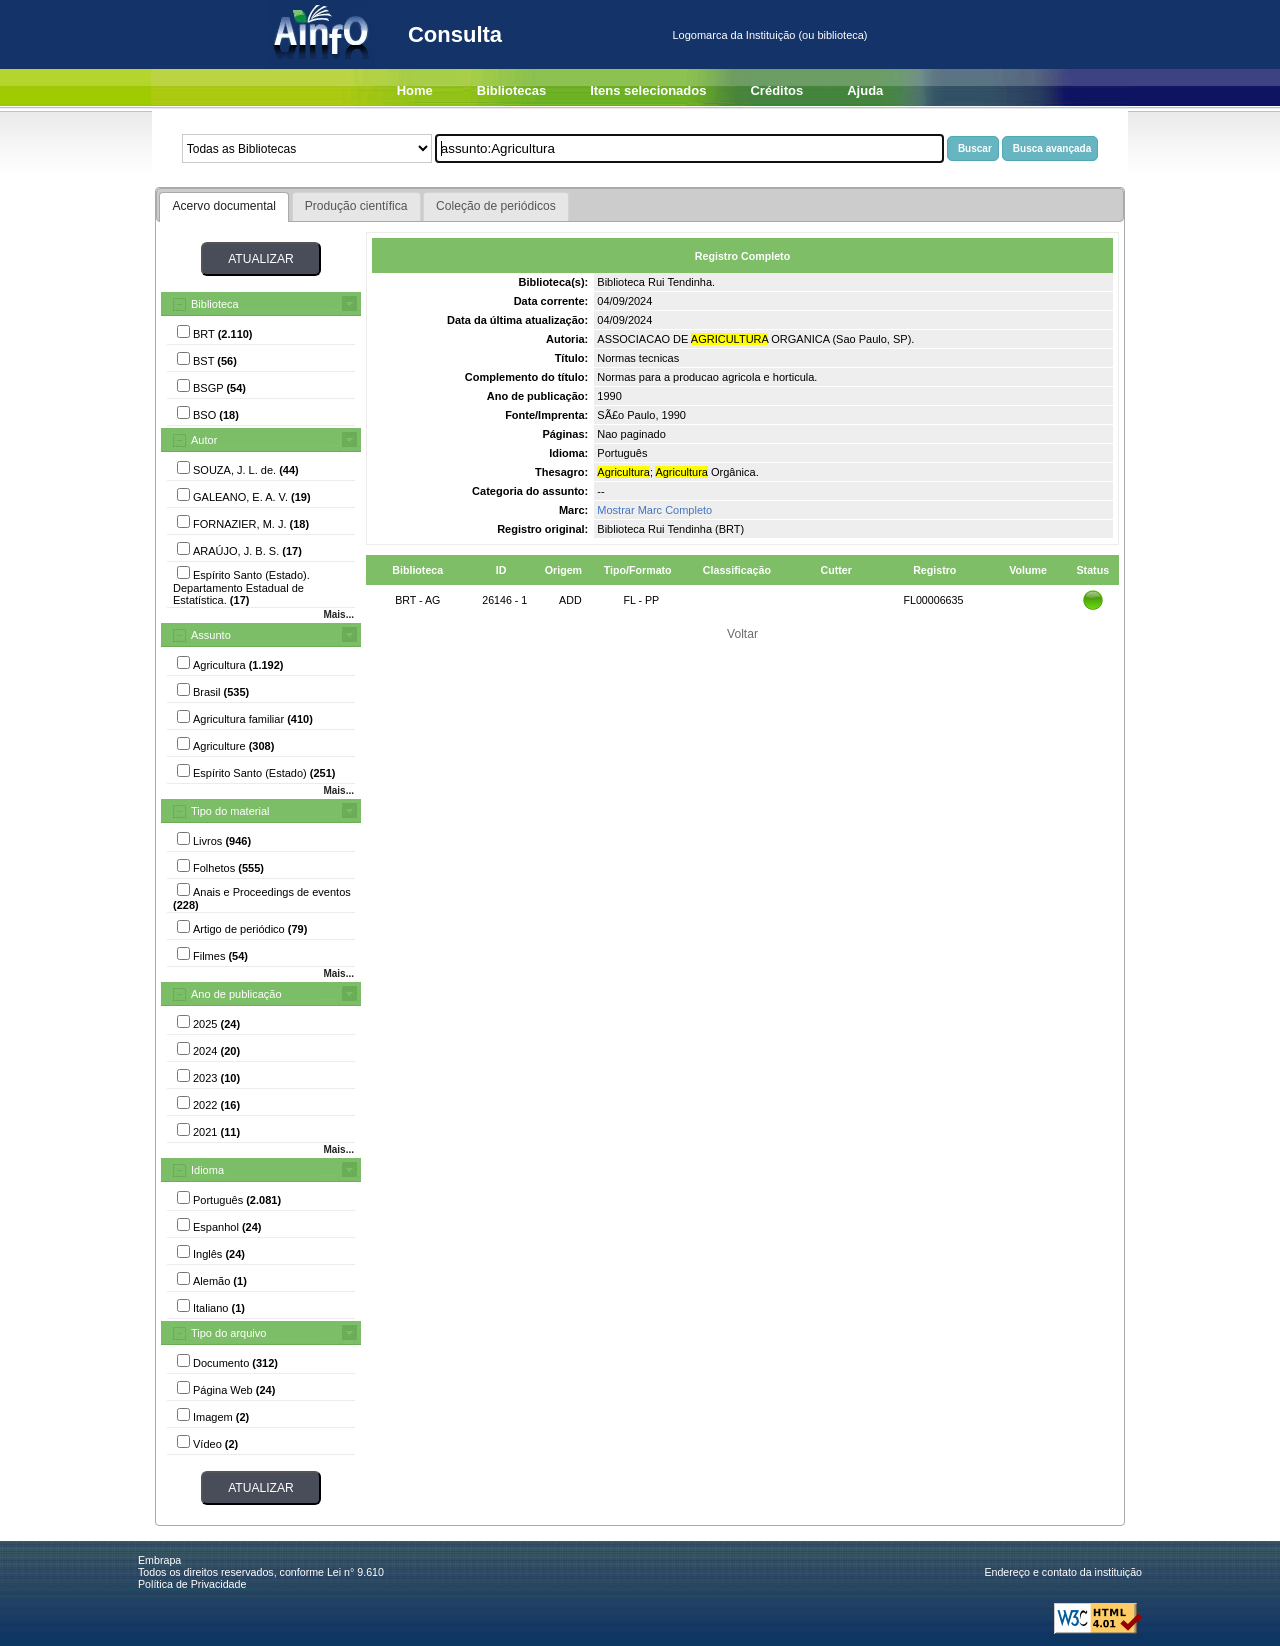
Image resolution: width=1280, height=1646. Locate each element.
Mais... (338, 614)
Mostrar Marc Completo (654, 510)
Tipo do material (230, 811)
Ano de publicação (236, 994)
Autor (204, 440)
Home (415, 90)
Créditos (776, 90)
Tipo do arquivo (228, 1333)
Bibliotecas (511, 90)
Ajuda (865, 90)
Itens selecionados (648, 90)
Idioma (207, 1170)
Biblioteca (215, 304)
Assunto (211, 635)
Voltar (742, 634)
